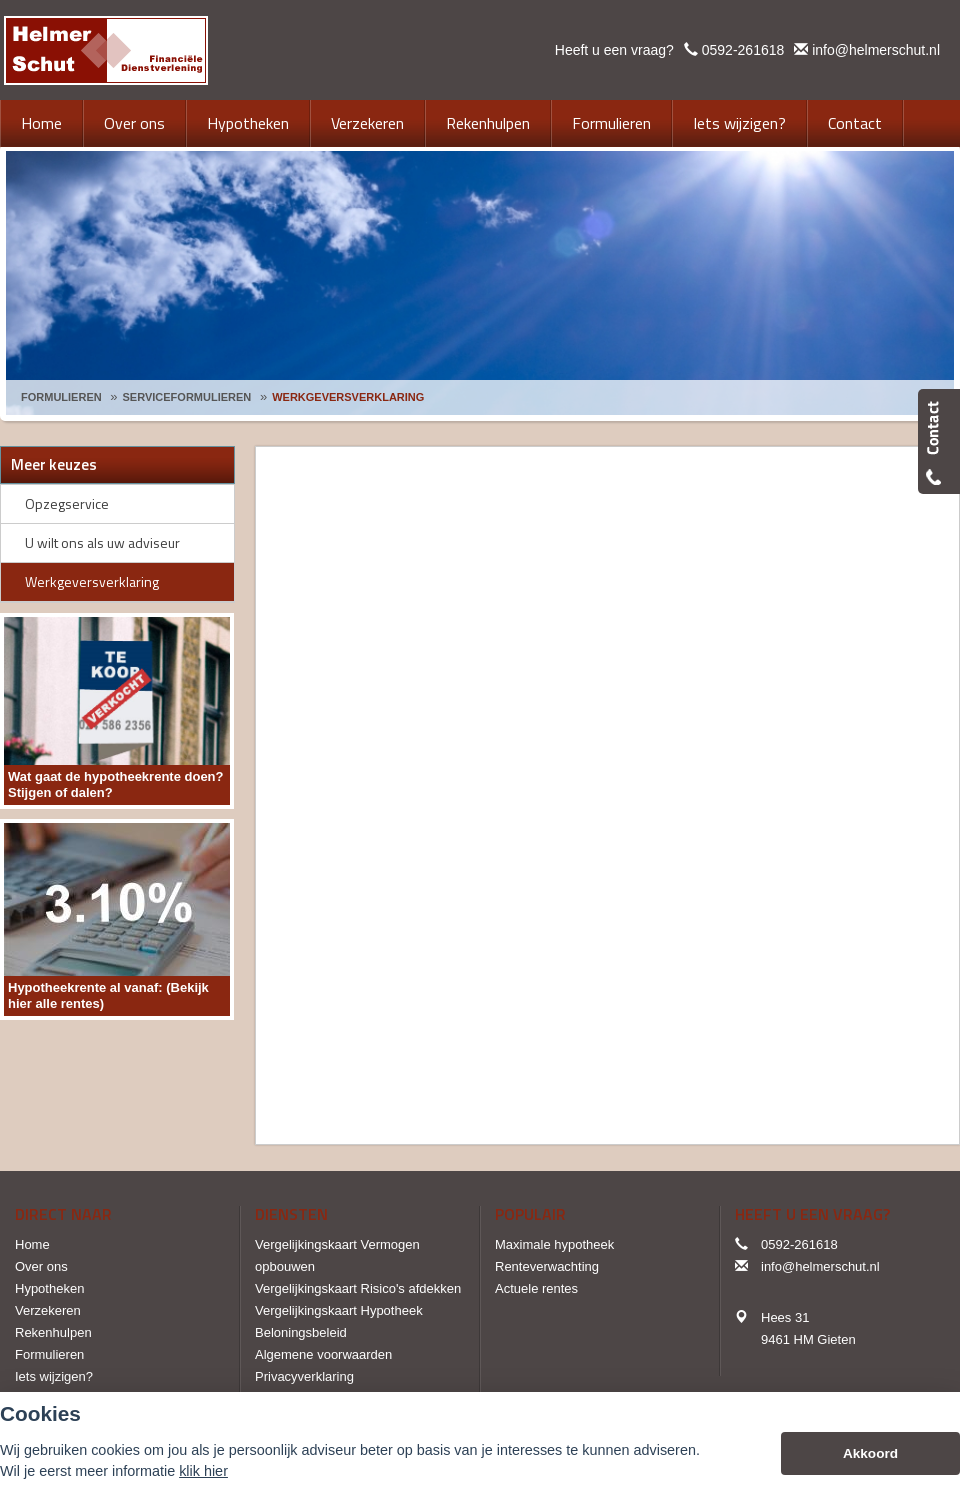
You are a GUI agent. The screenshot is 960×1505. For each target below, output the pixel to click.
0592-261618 (743, 50)
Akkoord (870, 1453)
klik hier (203, 1471)
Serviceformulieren (187, 397)
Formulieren (61, 397)
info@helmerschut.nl (876, 50)
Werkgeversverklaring (348, 397)
